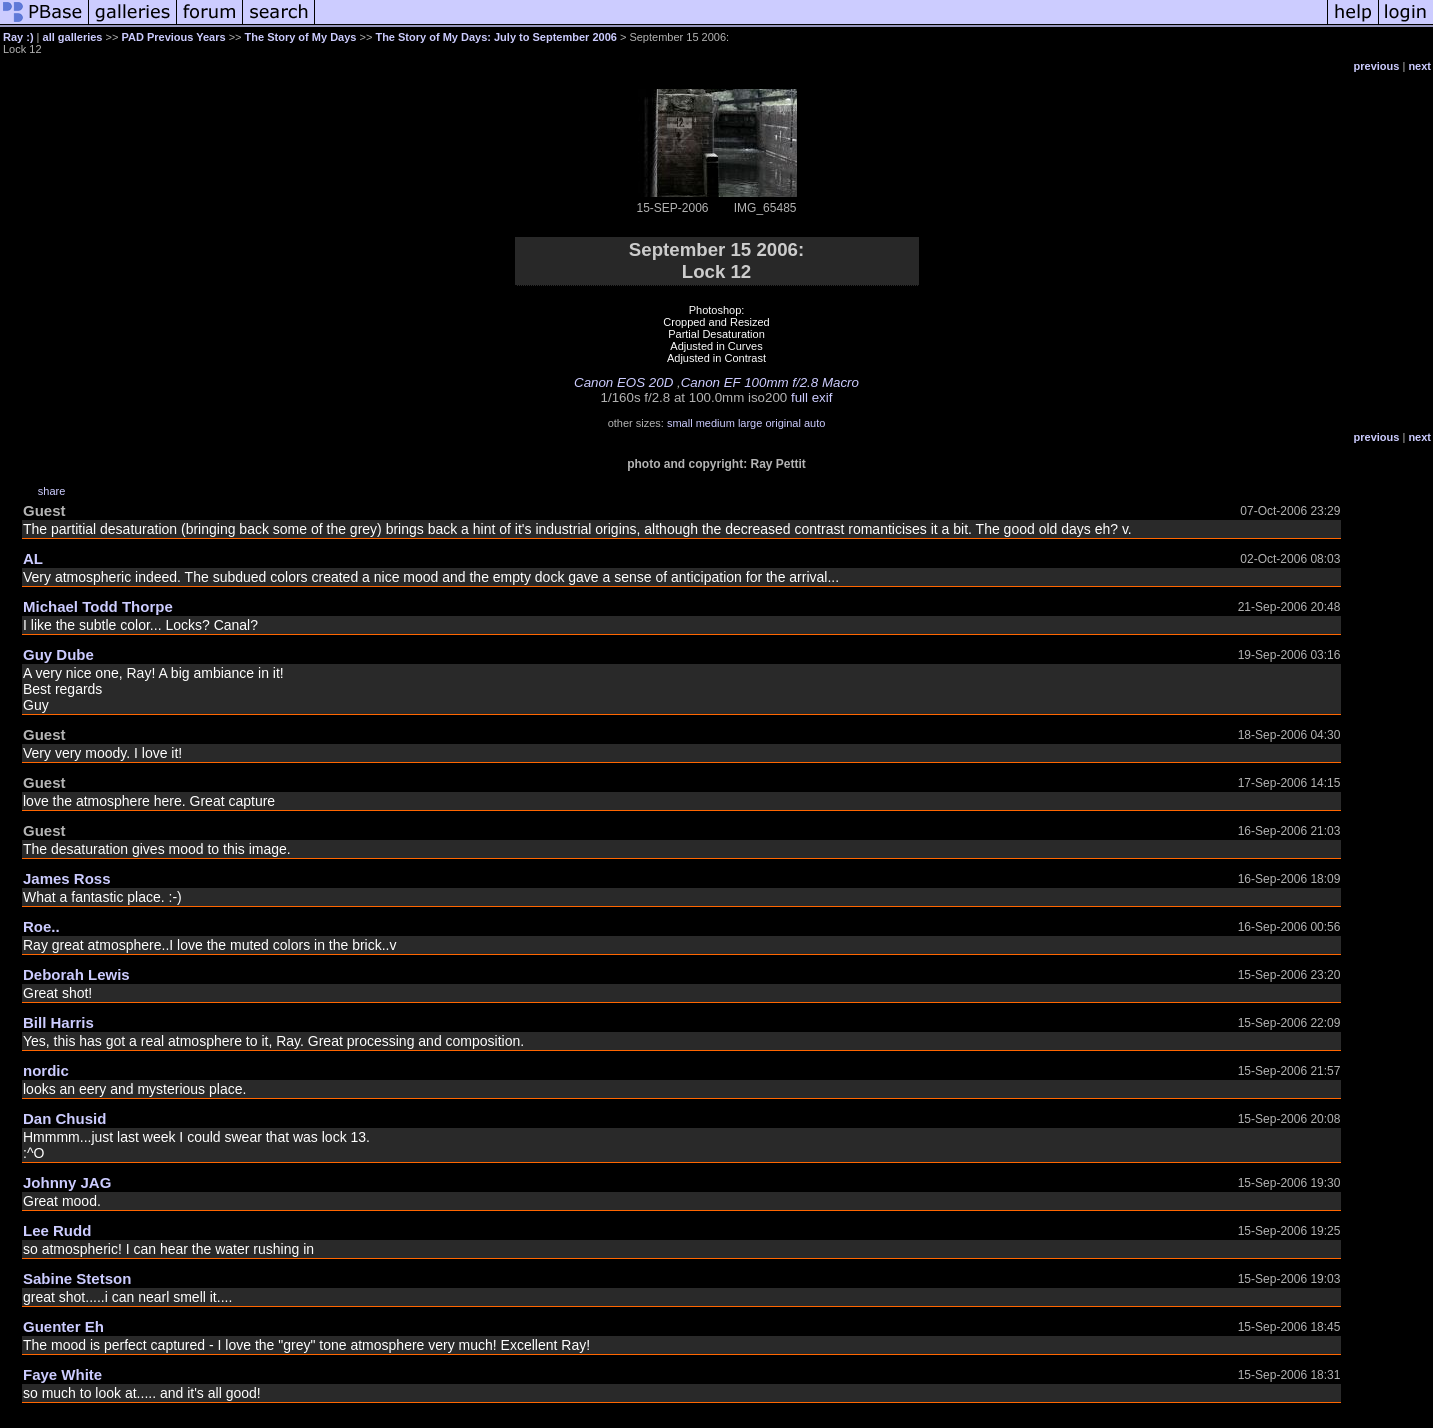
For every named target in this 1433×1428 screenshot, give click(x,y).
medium (715, 423)
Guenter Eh (63, 1326)
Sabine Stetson (77, 1278)
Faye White (62, 1374)
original (782, 423)
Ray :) (18, 37)
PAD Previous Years (173, 37)
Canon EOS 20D (623, 382)
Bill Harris (58, 1022)
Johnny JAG (67, 1182)
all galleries (73, 37)
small (680, 423)
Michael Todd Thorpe (98, 606)
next (1419, 66)
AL (33, 558)
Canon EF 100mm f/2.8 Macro (770, 382)
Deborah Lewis (76, 974)
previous (1377, 66)
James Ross (67, 878)
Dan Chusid (64, 1118)
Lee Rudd (57, 1230)
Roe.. (41, 926)
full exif (811, 397)
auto (814, 423)
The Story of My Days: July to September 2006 (495, 37)
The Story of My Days (301, 37)
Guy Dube (58, 654)
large (750, 423)
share (52, 491)
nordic (46, 1070)
